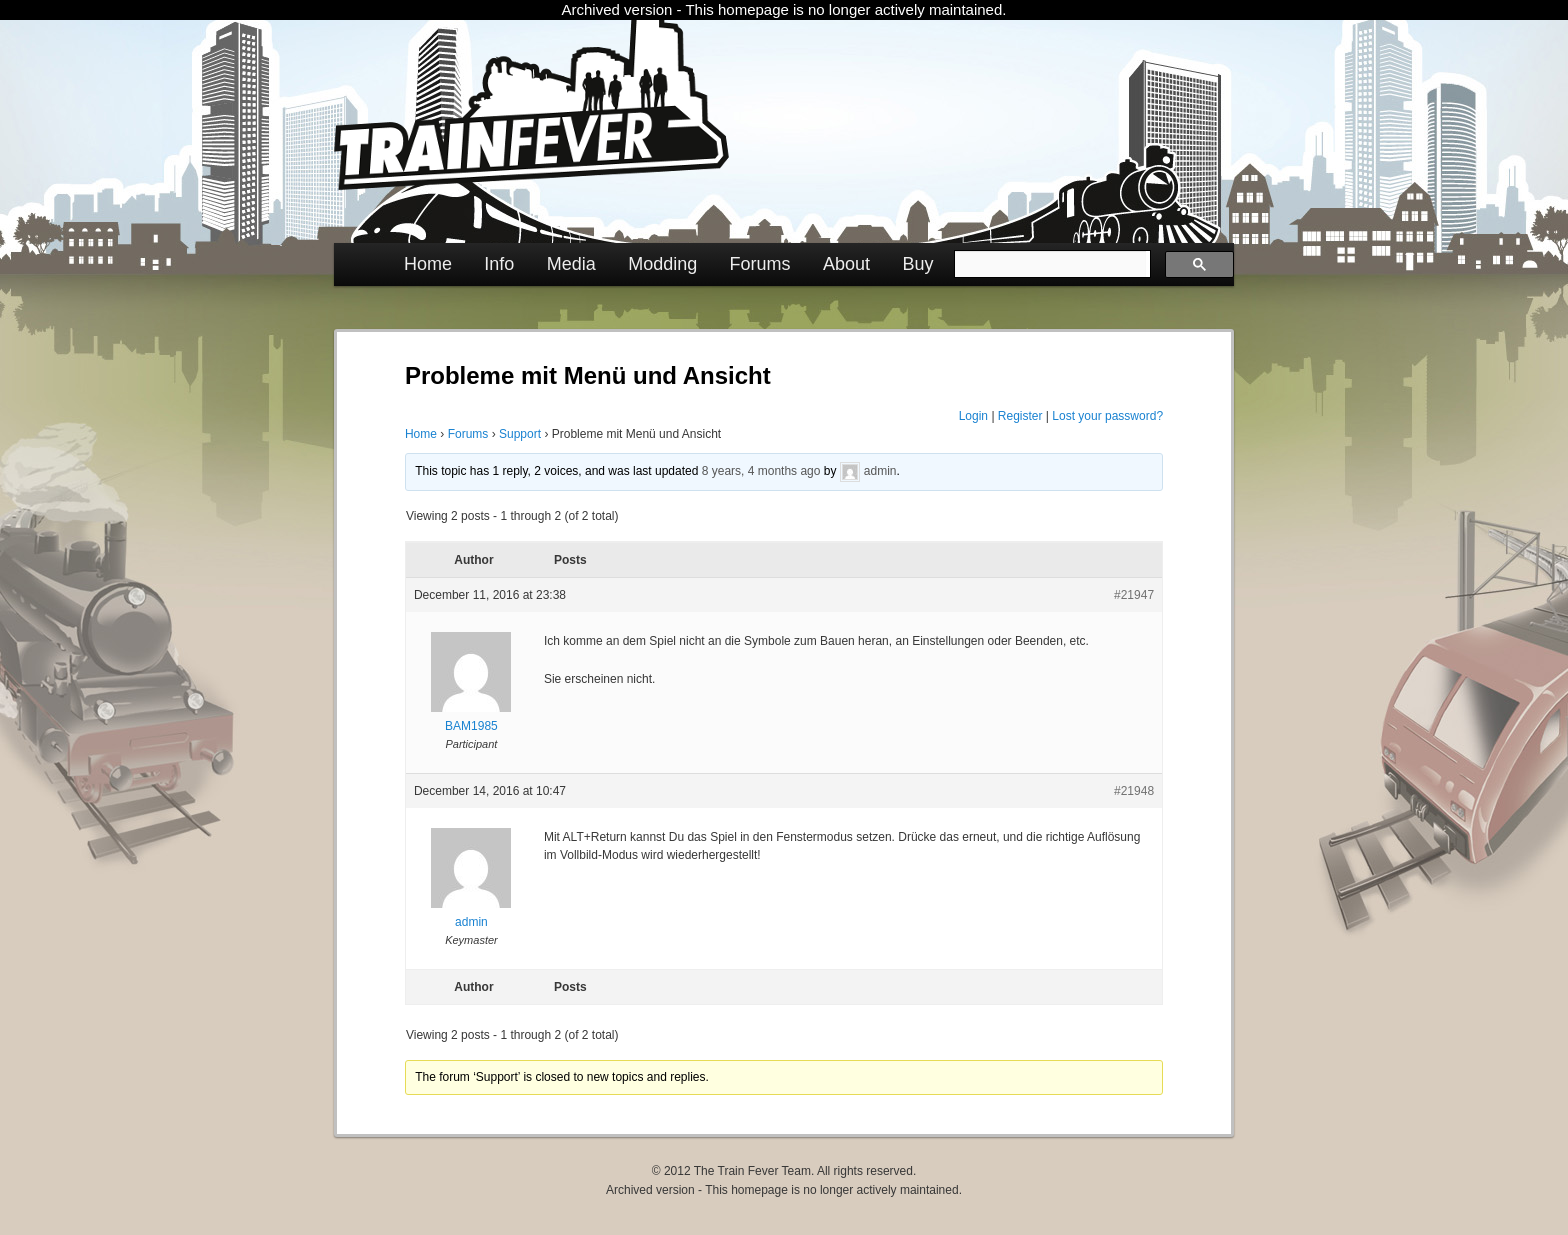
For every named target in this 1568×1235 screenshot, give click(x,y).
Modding (662, 264)
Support (520, 434)
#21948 (1134, 791)
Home (428, 264)
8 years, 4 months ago (761, 471)
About (846, 264)
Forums (760, 264)
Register (1020, 416)
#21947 (1134, 595)
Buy (917, 264)
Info (499, 264)
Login (973, 416)
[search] (1050, 264)
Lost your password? (1107, 416)
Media (571, 264)
